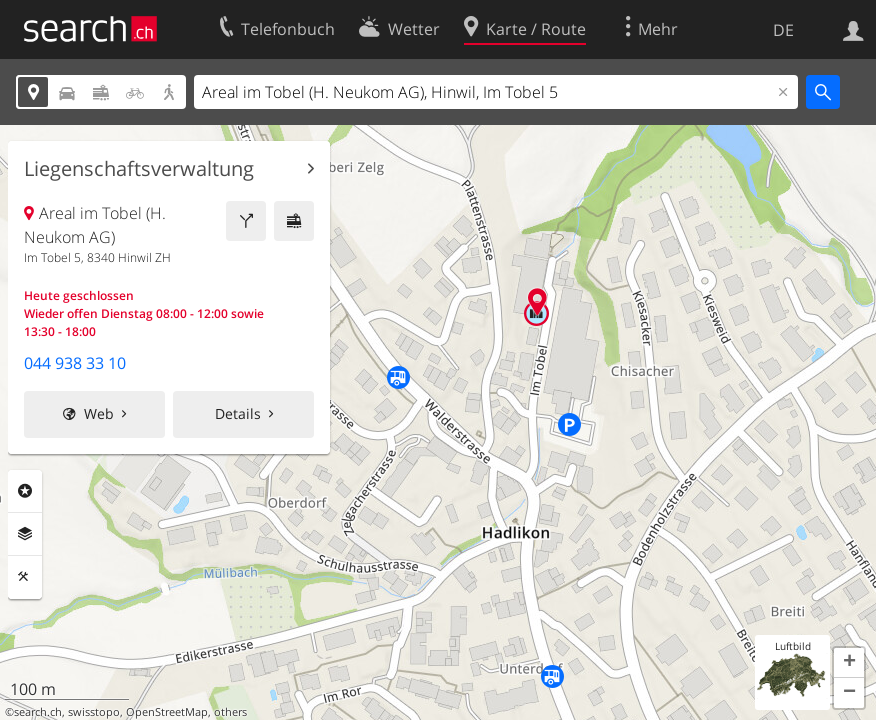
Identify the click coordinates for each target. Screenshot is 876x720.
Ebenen (25, 534)
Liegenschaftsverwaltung (139, 169)
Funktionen (25, 577)
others (230, 712)
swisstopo (94, 712)
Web (99, 413)
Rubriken (25, 491)
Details (238, 413)
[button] (849, 663)
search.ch (38, 712)
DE (783, 30)
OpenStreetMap (167, 712)
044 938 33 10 (75, 363)
